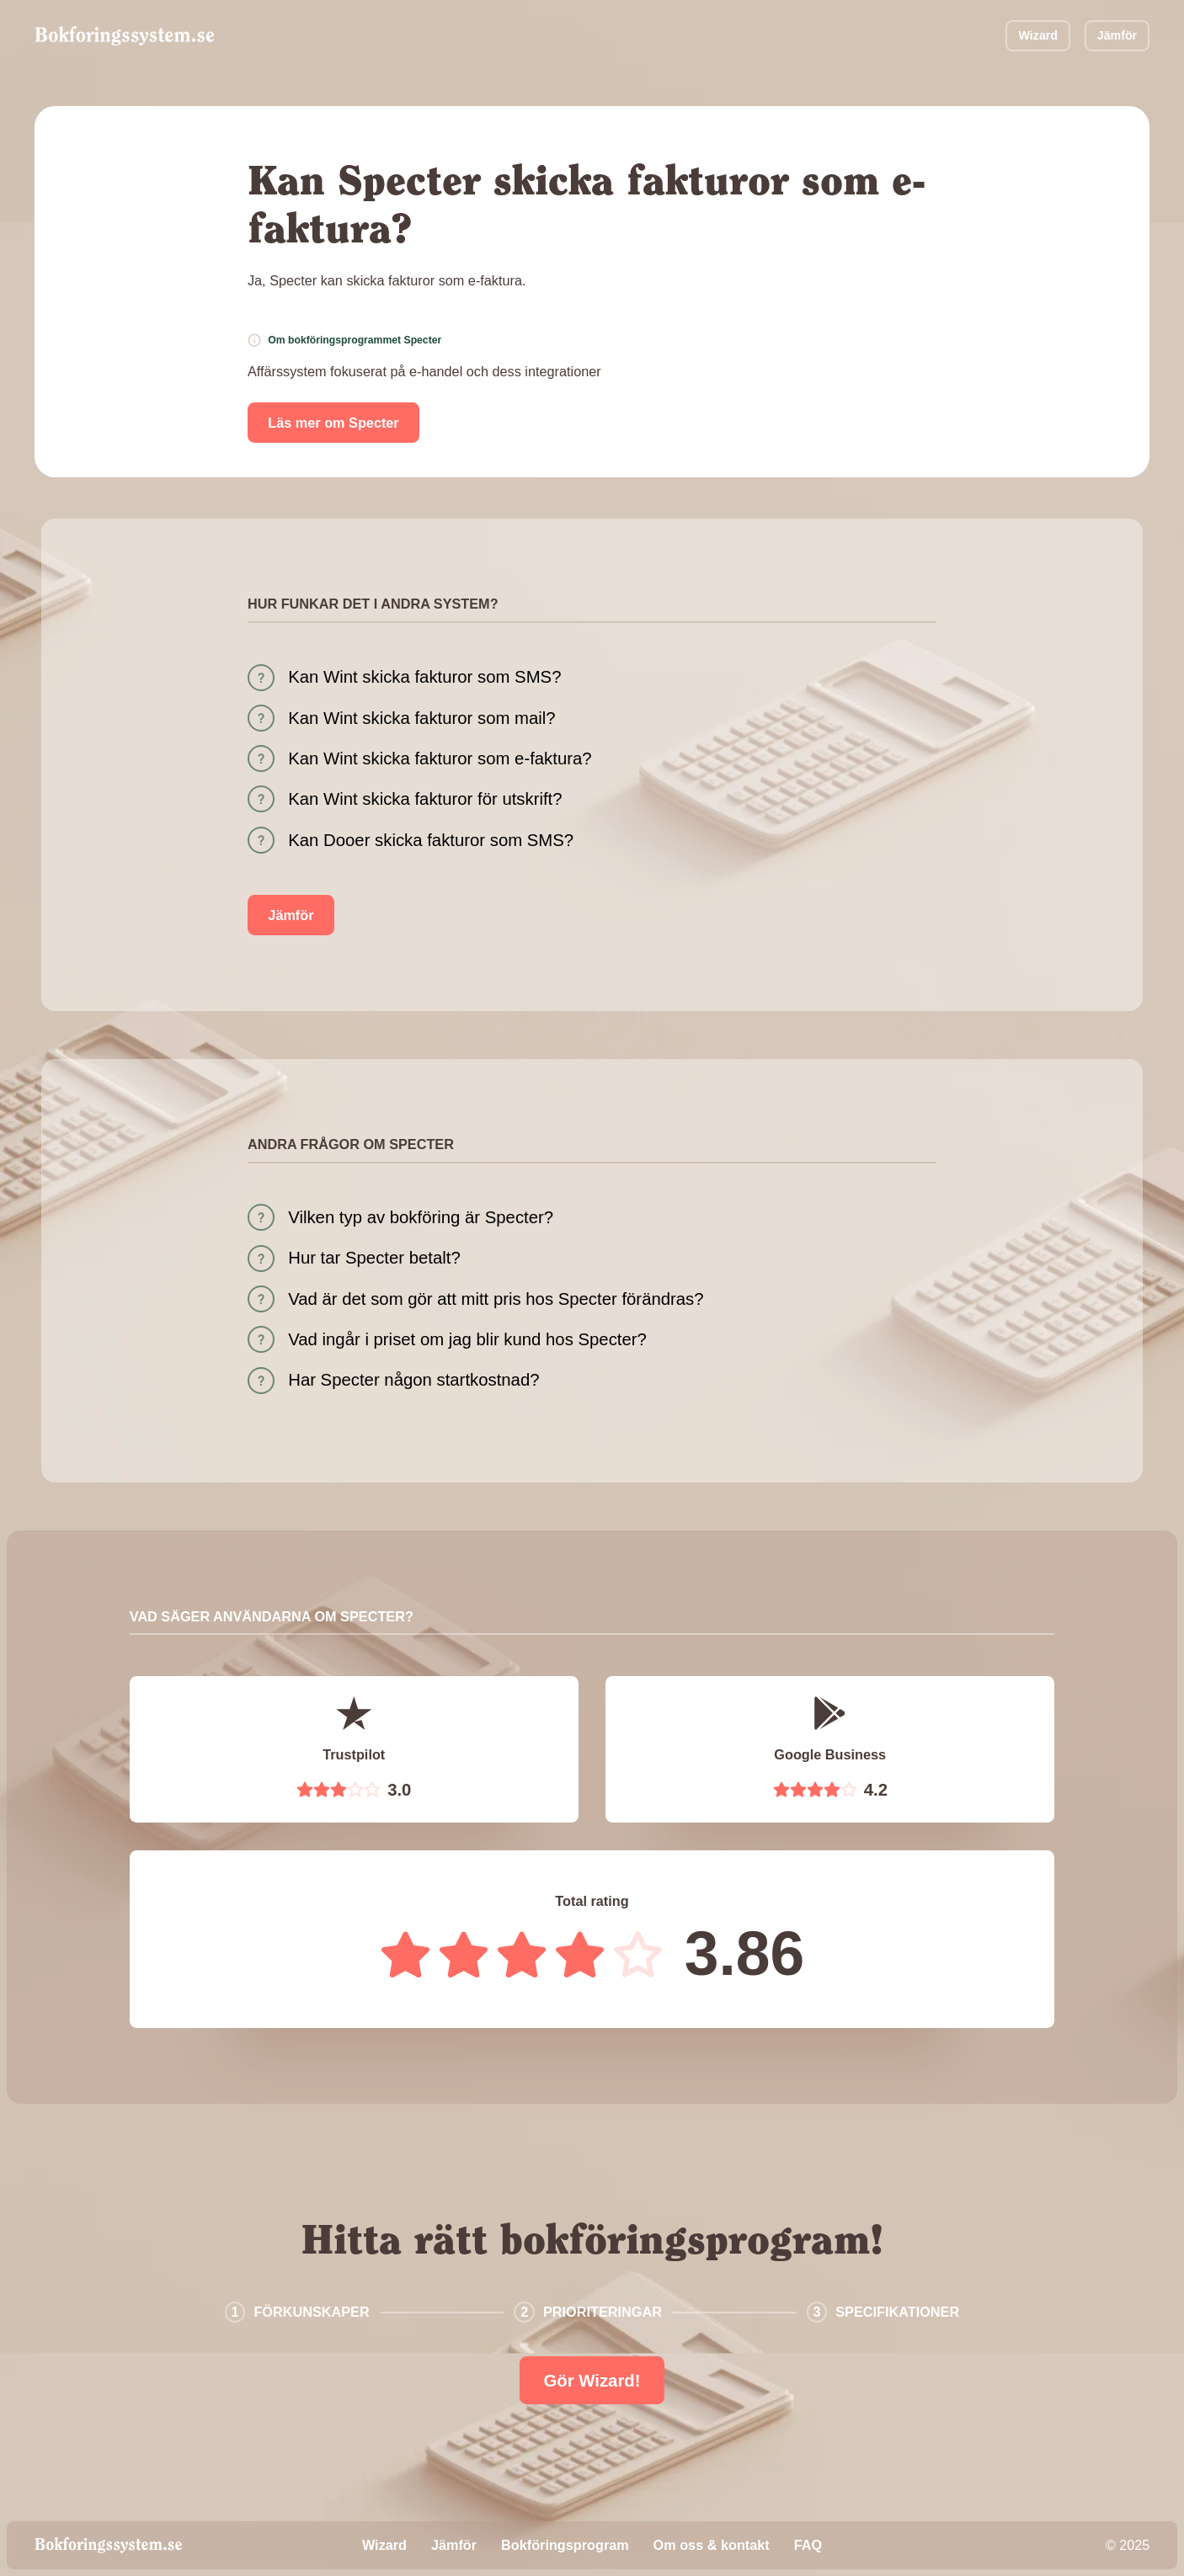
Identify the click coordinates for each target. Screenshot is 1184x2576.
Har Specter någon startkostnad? (413, 1379)
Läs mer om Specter (333, 422)
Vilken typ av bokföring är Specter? (420, 1217)
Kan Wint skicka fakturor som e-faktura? (439, 758)
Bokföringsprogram (565, 2544)
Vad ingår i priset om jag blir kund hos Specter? (467, 1339)
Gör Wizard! (591, 2380)
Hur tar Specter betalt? (374, 1257)
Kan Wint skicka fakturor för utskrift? (425, 799)
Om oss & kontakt (711, 2544)
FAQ (808, 2544)
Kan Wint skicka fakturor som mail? (421, 718)
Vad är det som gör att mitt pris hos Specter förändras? (495, 1299)
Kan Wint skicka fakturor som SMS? (424, 677)
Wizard (1038, 35)
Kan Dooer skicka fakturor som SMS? (430, 840)
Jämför (1117, 35)
